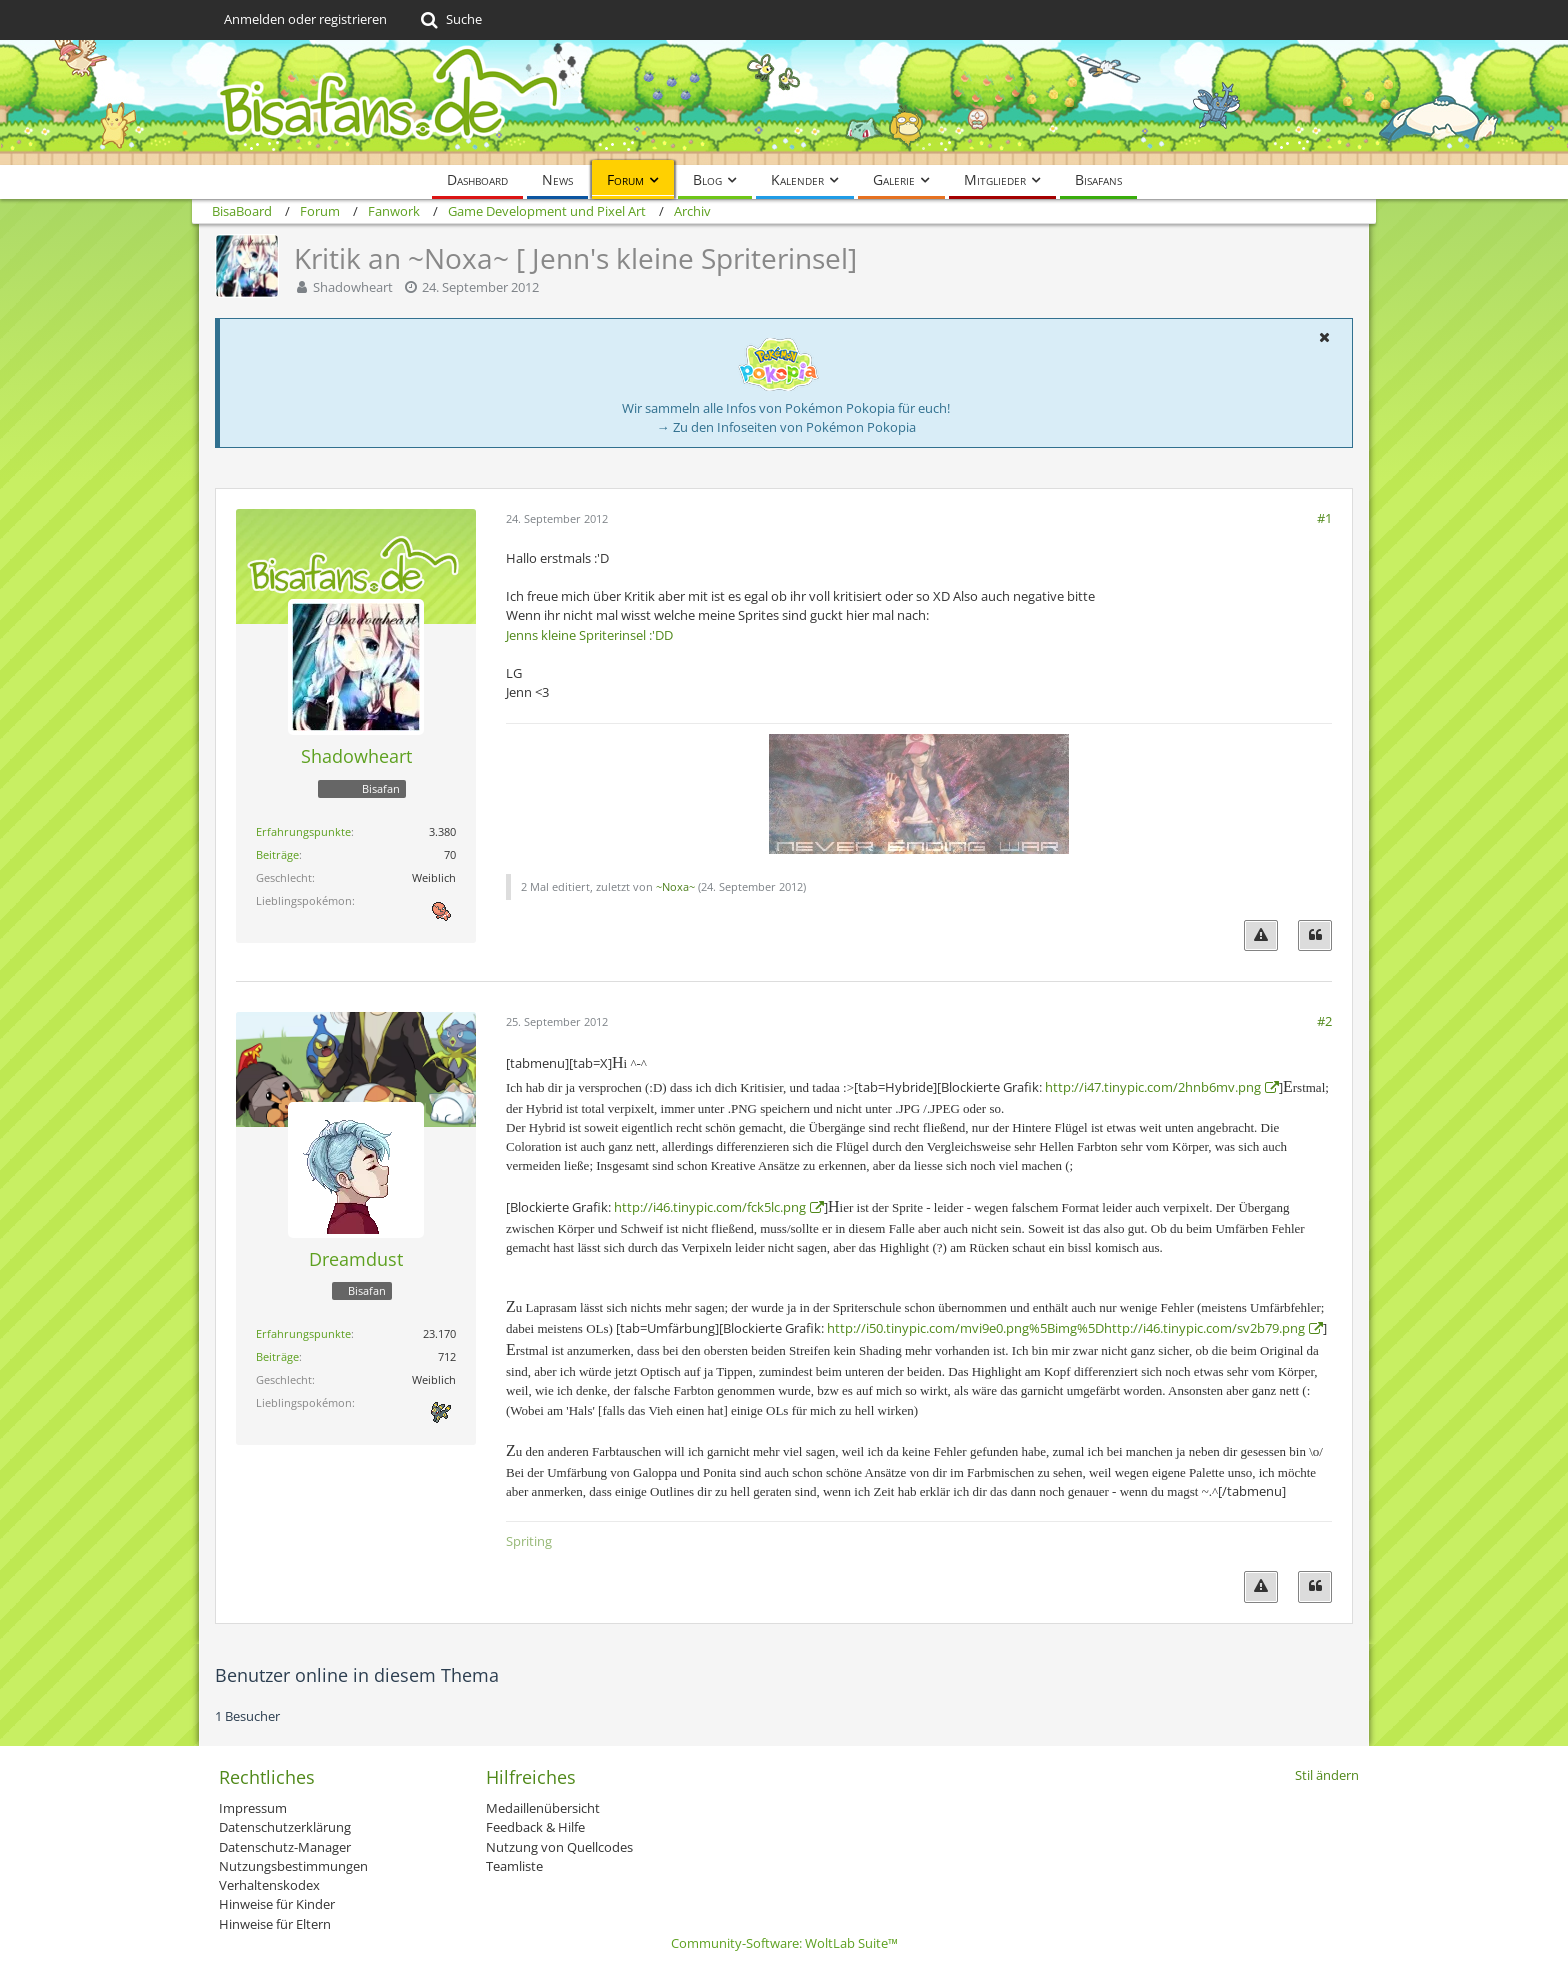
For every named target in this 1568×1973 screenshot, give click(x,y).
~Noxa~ (675, 886)
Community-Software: (784, 1943)
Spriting (529, 1541)
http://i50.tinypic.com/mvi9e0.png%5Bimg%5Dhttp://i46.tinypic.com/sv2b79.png (1066, 1328)
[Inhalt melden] (1261, 935)
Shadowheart (353, 287)
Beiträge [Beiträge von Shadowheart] (277, 854)
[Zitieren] (1315, 935)
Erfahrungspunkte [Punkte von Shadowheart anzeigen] (303, 831)
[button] (1324, 337)
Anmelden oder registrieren (305, 19)
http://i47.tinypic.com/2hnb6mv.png (1153, 1087)
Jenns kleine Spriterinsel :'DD (589, 635)
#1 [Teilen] (1324, 518)
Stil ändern (1327, 1775)
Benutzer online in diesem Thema (357, 1675)
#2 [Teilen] (1324, 1021)
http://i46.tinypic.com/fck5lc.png (710, 1207)
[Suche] (449, 20)
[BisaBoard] (784, 102)
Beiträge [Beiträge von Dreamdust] (277, 1356)
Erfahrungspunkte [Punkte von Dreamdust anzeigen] (303, 1333)
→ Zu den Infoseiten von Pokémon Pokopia (786, 427)
